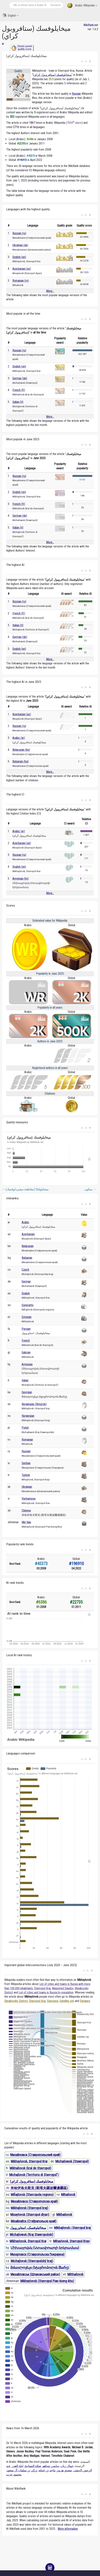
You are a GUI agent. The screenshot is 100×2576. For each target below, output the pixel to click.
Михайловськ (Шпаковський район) (35, 2274)
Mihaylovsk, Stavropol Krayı (71, 2241)
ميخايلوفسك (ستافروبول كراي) (52, 75)
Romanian (27, 1439)
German (26, 1281)
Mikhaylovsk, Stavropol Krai (29, 2161)
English (10, 15)
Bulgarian (27, 1258)
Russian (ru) (19, 233)
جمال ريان (67, 2466)
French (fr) (18, 390)
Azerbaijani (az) (21, 269)
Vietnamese (29, 1498)
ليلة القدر (17, 2466)
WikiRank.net (90, 25)
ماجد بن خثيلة (47, 2470)
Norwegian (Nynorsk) (34, 1404)
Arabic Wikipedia (82, 5)
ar (3, 43)
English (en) (19, 257)
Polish (25, 1427)
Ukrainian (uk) (20, 245)
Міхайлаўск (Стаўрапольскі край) (33, 2221)
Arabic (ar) (18, 738)
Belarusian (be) (21, 750)
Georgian (27, 1392)
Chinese (26, 1510)
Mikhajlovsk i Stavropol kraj (72, 2228)
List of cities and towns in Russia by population (46, 1992)
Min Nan (26, 1522)
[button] (82, 61)
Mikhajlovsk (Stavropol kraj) (29, 2208)
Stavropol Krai (42, 1988)
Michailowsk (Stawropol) (72, 2161)
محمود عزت (13, 2474)
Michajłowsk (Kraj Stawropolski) (31, 2234)
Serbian (26, 1463)
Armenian (27, 1364)
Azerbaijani (28, 1234)
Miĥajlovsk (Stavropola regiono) (32, 2194)
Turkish (26, 1475)
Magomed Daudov (62, 1988)
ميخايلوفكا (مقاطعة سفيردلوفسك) (25, 1189)
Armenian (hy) (20, 878)
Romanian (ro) (20, 280)
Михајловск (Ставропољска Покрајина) (37, 2254)
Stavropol (52, 2001)
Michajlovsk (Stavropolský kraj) (32, 2261)
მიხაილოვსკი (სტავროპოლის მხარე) (39, 2267)
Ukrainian (27, 1487)
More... (50, 291)
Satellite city (67, 2001)
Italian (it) (17, 402)
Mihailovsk (68, 2194)
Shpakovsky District (16, 2001)
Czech (25, 1269)
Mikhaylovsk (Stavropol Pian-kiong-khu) (47, 2281)
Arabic (25, 1222)
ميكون (90, 1189)
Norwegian (28, 1416)
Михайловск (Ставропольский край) (35, 2155)
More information (68, 2529)
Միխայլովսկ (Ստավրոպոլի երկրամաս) (45, 2248)
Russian (76, 93)
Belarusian (28, 1246)
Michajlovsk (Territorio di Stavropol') (34, 2175)
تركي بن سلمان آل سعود (22, 2470)
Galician (26, 1352)
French (26, 1340)
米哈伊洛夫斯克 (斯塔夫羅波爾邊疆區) (39, 2188)
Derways (85, 2001)
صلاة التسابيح (33, 2466)
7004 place (74, 122)
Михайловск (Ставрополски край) (34, 2201)
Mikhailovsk (64, 2214)
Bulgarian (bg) (20, 761)
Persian (26, 1329)
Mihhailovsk (75, 2274)
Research (56, 5)
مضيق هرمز (64, 2470)
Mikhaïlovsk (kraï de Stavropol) (30, 2168)
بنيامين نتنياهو (51, 2466)
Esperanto (28, 1305)
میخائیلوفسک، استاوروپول (28, 2228)
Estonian (26, 1317)
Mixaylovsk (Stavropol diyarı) (29, 2214)
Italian (25, 1380)
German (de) (19, 378)
